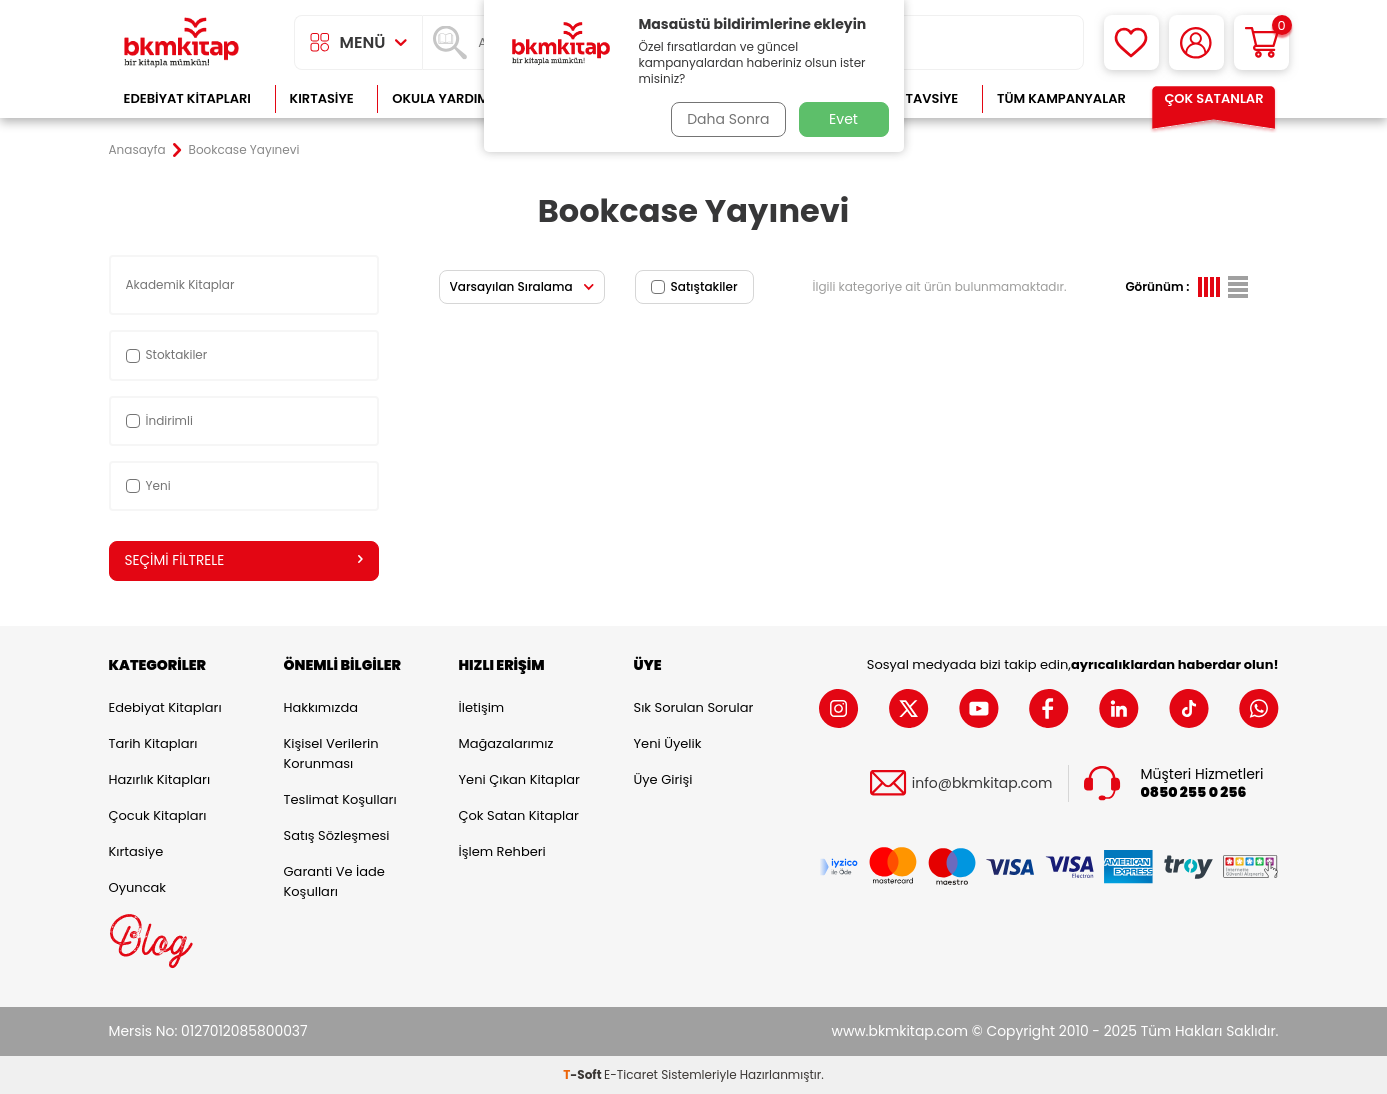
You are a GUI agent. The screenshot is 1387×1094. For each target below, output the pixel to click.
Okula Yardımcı (447, 98)
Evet (843, 119)
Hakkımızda (321, 707)
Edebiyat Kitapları (187, 98)
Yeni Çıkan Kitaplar (519, 779)
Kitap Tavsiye (911, 98)
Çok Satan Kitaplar (519, 815)
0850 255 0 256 (1194, 792)
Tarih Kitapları (153, 743)
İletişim (482, 707)
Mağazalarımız (506, 743)
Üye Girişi (663, 779)
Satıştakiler (694, 286)
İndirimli (159, 420)
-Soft (583, 1074)
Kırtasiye (322, 98)
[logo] (182, 42)
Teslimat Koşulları (340, 799)
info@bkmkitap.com (982, 783)
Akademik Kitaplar (182, 284)
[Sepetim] (1261, 42)
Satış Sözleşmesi (337, 835)
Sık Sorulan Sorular (694, 707)
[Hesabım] (1196, 42)
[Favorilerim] (1131, 42)
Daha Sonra (726, 119)
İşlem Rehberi (502, 851)
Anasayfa (137, 150)
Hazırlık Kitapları (160, 779)
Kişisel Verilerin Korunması (331, 753)
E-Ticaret (631, 1074)
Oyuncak (138, 887)
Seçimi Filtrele (244, 561)
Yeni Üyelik (668, 743)
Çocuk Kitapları (158, 815)
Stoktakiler (167, 354)
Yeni (148, 485)
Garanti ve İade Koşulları (334, 881)
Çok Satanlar (1213, 98)
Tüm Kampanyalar (1061, 98)
